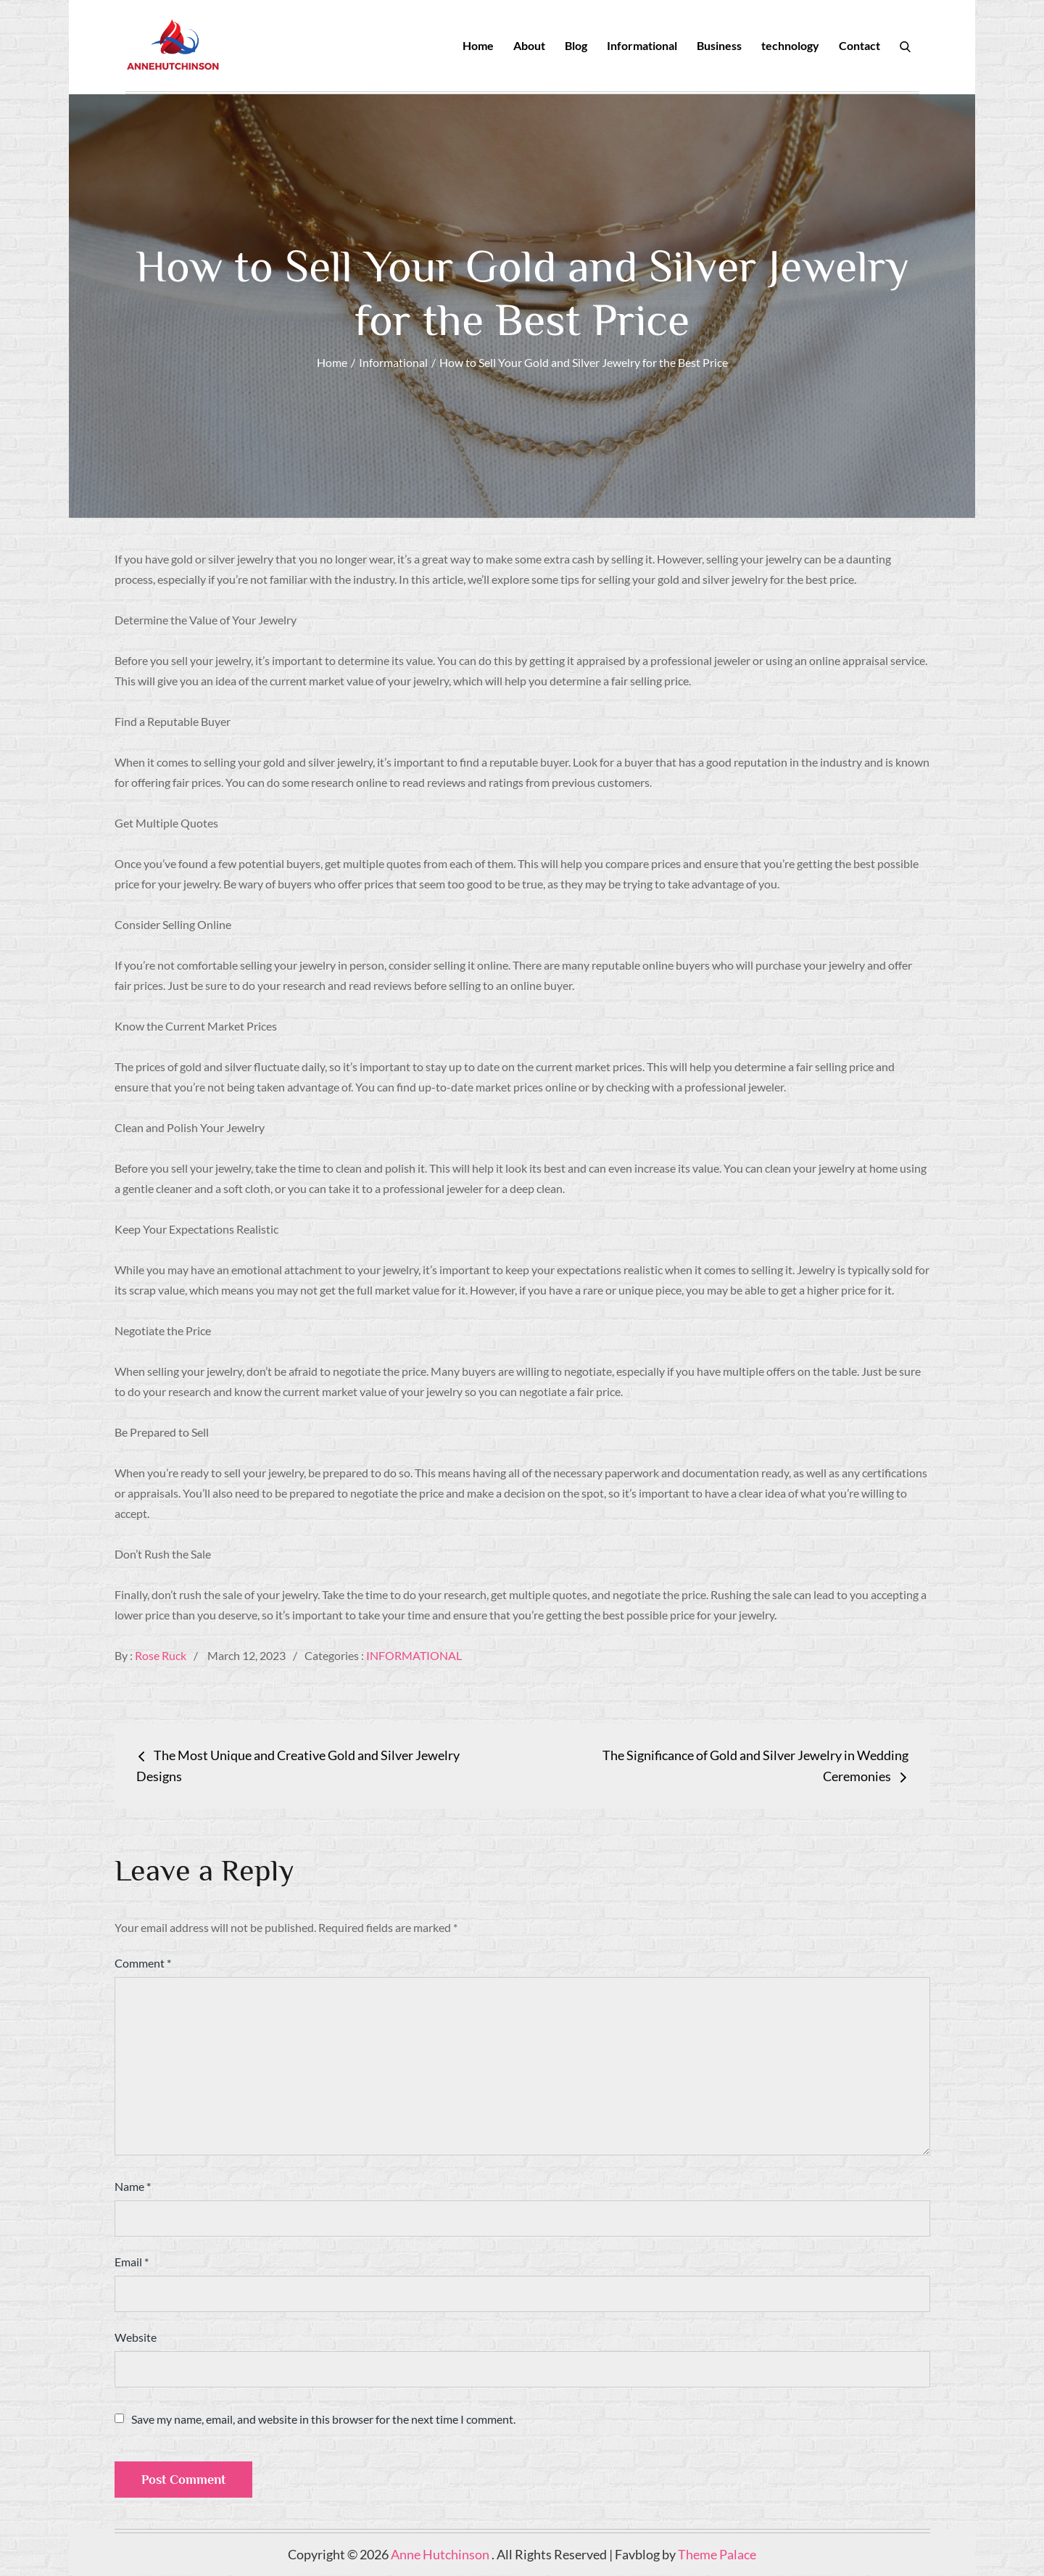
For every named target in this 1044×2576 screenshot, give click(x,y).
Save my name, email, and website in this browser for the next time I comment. (323, 2420)
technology (790, 45)
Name (133, 2187)
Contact (859, 45)
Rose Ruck (160, 1656)
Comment (143, 1963)
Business (719, 45)
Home (478, 45)
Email (132, 2262)
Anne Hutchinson (441, 2555)
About (529, 45)
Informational (642, 45)
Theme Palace (717, 2555)
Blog (576, 45)
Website (136, 2338)
